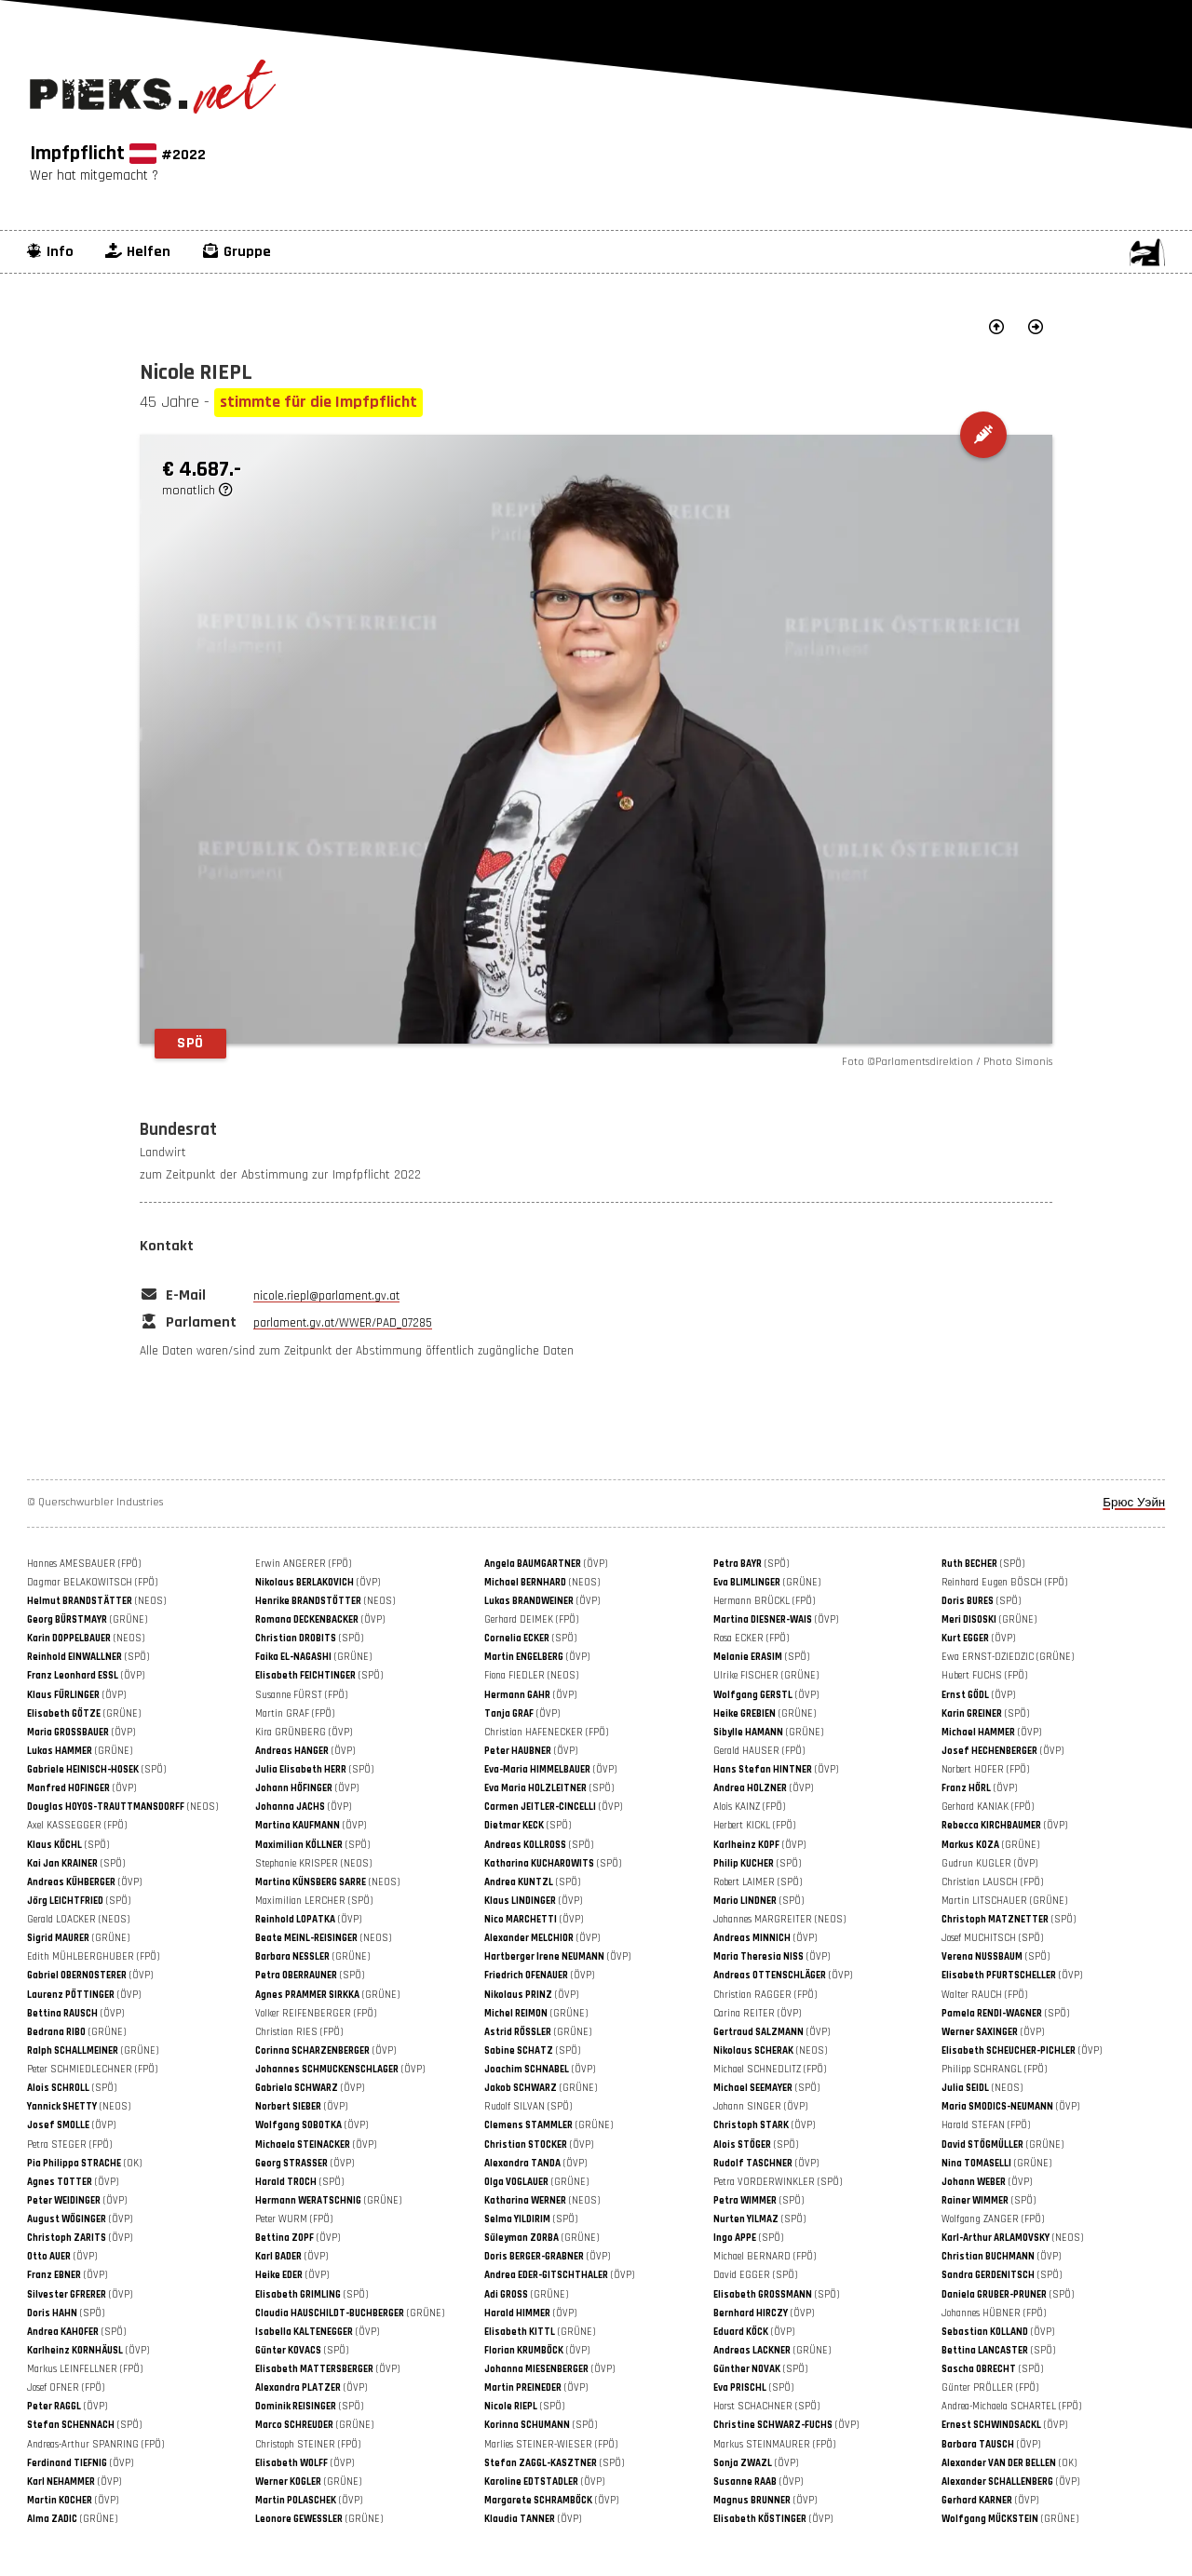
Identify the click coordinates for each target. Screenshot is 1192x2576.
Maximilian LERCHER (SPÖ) (313, 1901)
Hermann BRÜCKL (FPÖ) (764, 1601)
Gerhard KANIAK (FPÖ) (987, 1807)
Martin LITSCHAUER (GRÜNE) (1004, 1901)
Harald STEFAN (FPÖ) (985, 2125)
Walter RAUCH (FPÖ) (984, 1995)
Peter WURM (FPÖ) (293, 2219)
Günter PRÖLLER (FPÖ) (989, 2387)
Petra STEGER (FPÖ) (69, 2144)
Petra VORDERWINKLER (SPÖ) (777, 2182)
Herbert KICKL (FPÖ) (754, 1825)
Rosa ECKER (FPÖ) (751, 1638)
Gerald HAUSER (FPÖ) (759, 1751)
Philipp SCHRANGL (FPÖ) (994, 2069)
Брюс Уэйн (1134, 1503)
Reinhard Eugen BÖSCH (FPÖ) (1004, 1582)
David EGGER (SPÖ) (755, 2275)
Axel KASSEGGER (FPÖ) (77, 1825)
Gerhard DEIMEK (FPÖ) (531, 1619)
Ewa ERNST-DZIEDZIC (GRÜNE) (1007, 1657)
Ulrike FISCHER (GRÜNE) (766, 1675)
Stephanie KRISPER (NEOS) (313, 1863)
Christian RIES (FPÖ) (299, 2032)
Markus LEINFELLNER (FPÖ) (84, 2369)
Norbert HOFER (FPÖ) (985, 1769)
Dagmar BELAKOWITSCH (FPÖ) (92, 1582)
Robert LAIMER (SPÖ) (757, 1882)
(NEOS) (542, 1582)
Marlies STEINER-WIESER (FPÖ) (550, 2444)
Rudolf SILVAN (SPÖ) (528, 2106)
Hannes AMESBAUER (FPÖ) (84, 1564)
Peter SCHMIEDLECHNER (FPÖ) (92, 2069)
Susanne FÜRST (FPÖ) (301, 1695)
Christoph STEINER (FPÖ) (307, 2444)
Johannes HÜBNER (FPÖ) (993, 2313)
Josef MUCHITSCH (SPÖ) (992, 1938)
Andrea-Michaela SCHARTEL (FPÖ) (1011, 2406)
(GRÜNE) (766, 1582)
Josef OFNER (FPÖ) (65, 2387)
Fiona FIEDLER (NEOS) (531, 1675)
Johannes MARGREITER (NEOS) (779, 1919)
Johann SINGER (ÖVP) (760, 2106)
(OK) (84, 2163)
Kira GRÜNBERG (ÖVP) (303, 1732)
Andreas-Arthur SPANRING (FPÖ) (95, 2444)
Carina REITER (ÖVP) (757, 2013)
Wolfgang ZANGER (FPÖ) (992, 2219)
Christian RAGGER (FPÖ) (765, 1995)
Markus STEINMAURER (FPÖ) (774, 2444)
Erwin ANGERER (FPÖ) (303, 1564)
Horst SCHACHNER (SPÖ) (766, 2406)
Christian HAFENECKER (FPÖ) (546, 1732)
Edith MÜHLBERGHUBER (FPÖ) (93, 1956)
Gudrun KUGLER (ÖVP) (989, 1863)
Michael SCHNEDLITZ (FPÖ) (769, 2069)
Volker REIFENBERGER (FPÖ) (315, 2013)
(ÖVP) (545, 1564)
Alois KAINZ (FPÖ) (749, 1807)
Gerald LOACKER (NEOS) (78, 1919)
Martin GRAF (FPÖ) (294, 1713)
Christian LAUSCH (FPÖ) (992, 1882)
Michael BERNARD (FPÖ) (764, 2256)
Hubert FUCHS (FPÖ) (984, 1675)
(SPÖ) (751, 1564)
